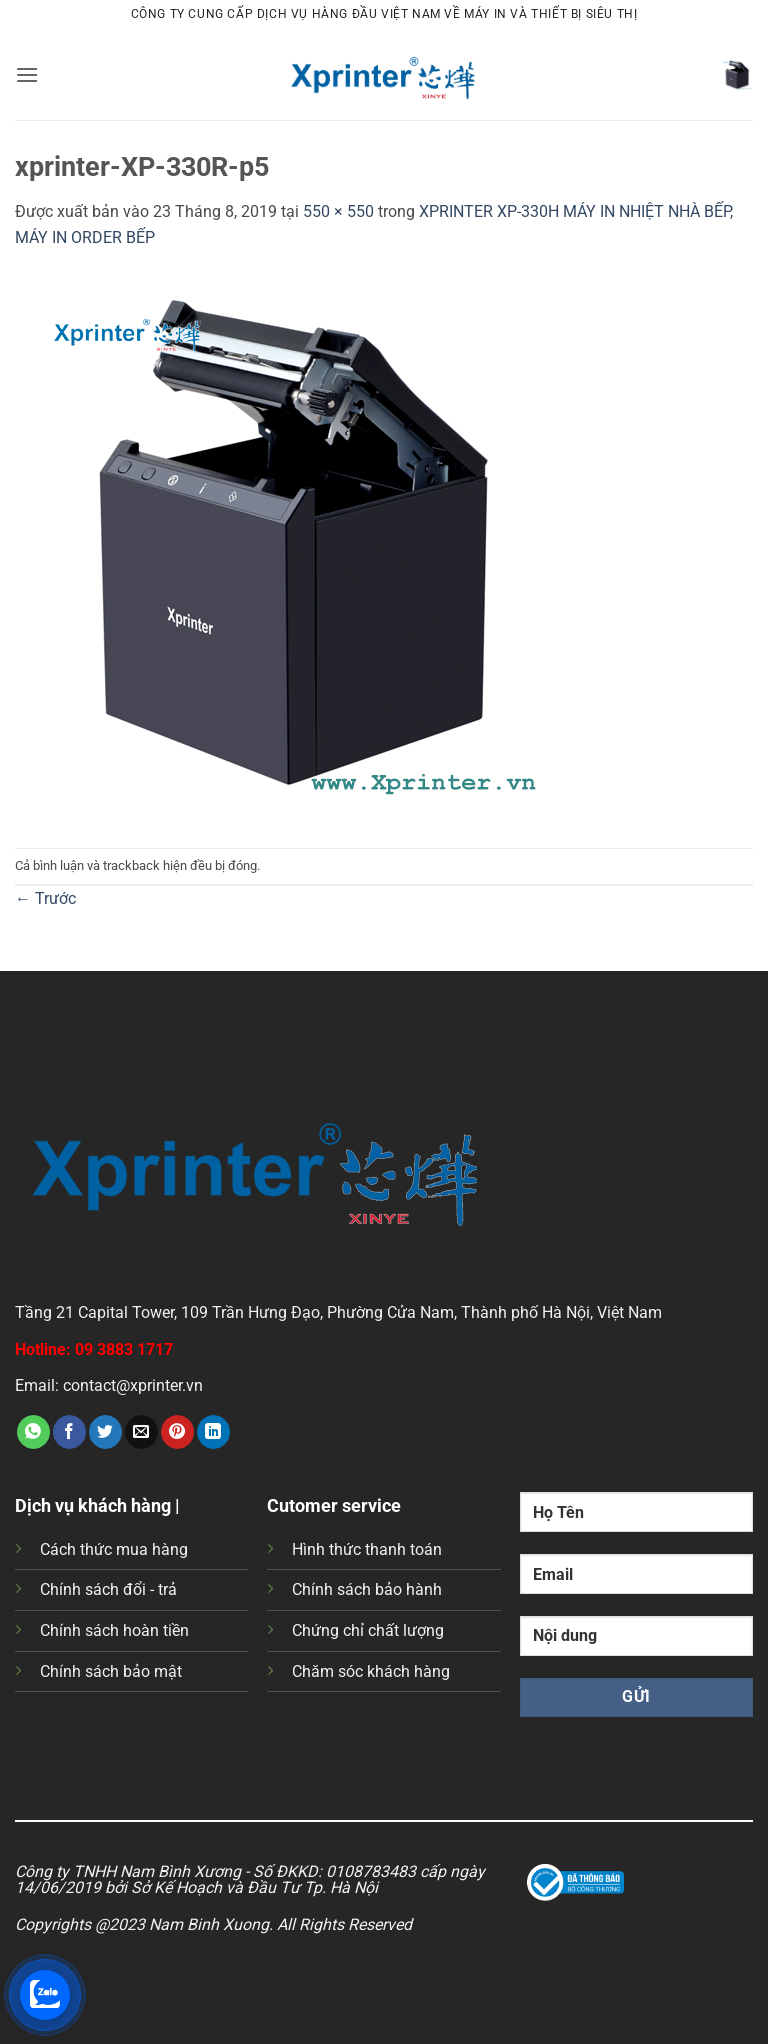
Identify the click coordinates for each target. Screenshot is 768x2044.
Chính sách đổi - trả (108, 1589)
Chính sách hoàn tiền (114, 1630)
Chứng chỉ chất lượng (368, 1630)
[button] (27, 74)
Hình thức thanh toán (367, 1549)
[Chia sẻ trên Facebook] (69, 1432)
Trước (45, 898)
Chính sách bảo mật (111, 1671)
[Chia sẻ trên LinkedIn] (213, 1432)
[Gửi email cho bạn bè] (141, 1432)
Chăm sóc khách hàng (371, 1671)
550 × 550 (338, 211)
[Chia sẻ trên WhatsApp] (33, 1432)
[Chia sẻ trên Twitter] (105, 1432)
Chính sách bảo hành (367, 1589)
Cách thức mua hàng (114, 1549)
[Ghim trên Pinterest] (177, 1432)
